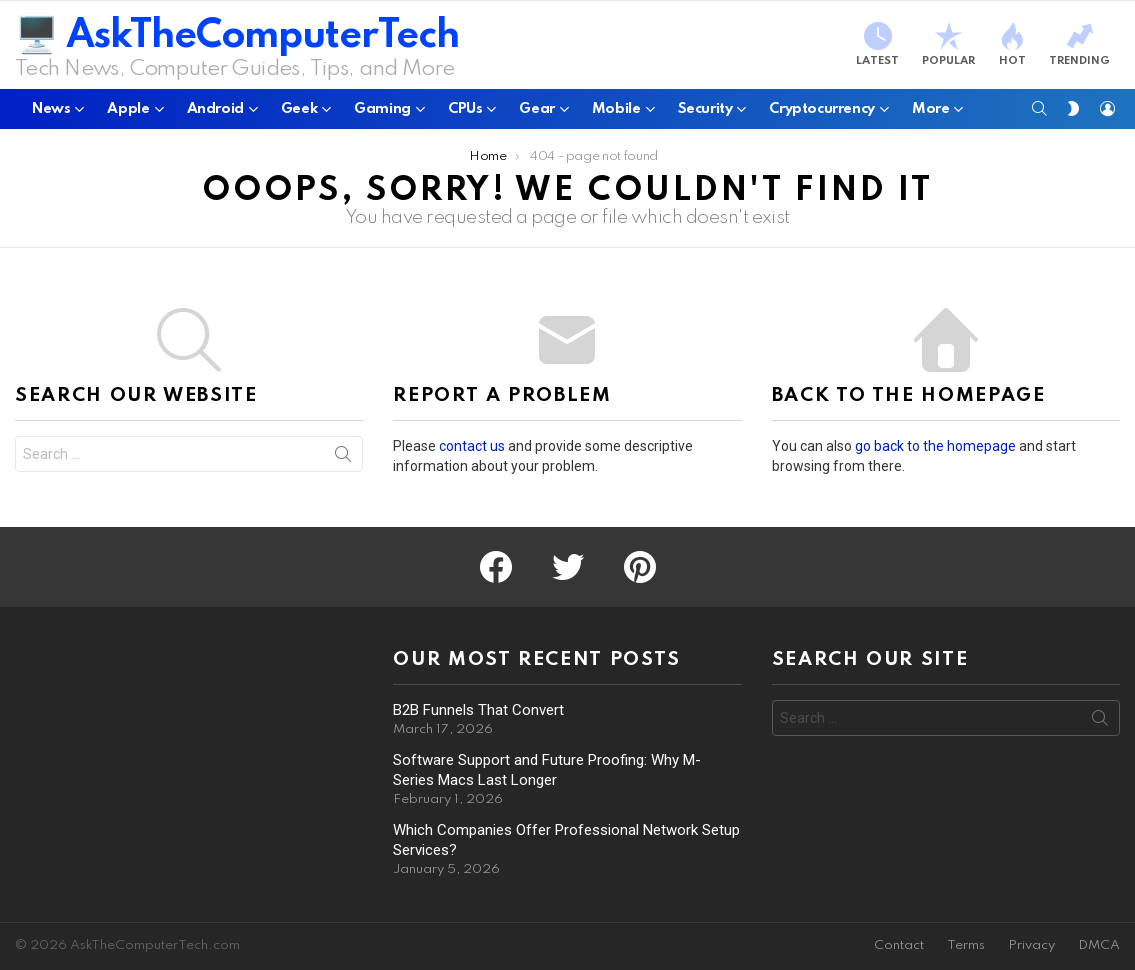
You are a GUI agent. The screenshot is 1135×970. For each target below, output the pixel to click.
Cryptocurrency (822, 113)
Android (215, 113)
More (930, 113)
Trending (1079, 44)
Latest (877, 44)
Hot (1012, 44)
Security (705, 113)
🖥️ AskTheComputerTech (237, 36)
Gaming (382, 113)
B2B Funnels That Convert (478, 710)
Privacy (1031, 945)
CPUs (465, 113)
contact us (472, 446)
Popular (948, 44)
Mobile (616, 113)
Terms (966, 945)
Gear (536, 113)
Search (343, 458)
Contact (899, 945)
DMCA (1099, 945)
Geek (299, 113)
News (51, 113)
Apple (128, 113)
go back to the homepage (935, 446)
